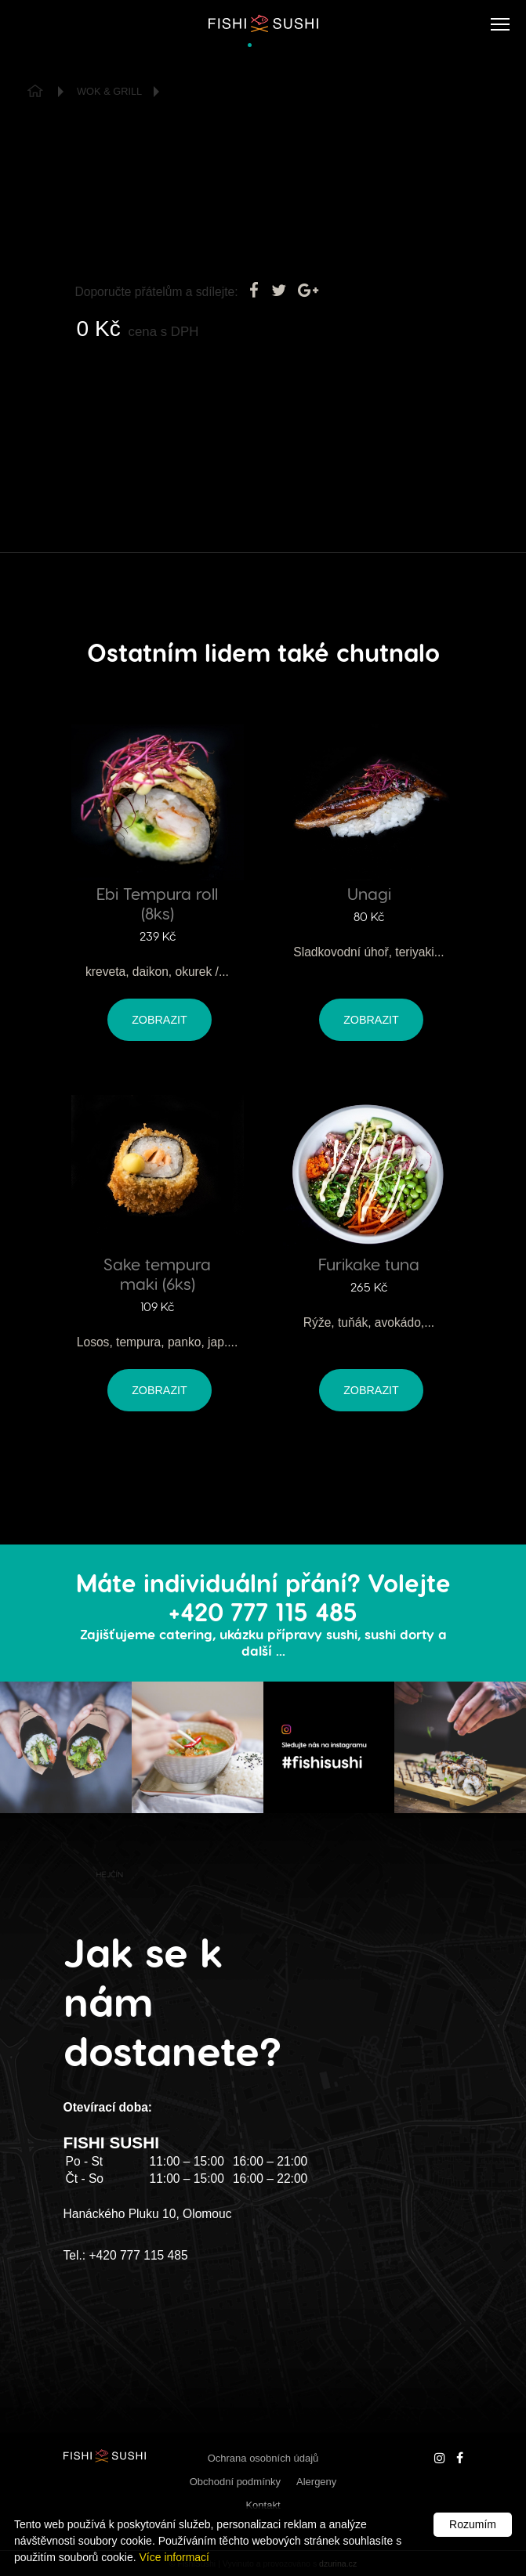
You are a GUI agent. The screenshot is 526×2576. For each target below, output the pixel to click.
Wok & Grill (109, 91)
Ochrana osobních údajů (263, 2458)
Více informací (174, 2557)
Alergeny (316, 2481)
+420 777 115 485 (138, 2255)
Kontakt (262, 2505)
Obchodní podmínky (235, 2481)
